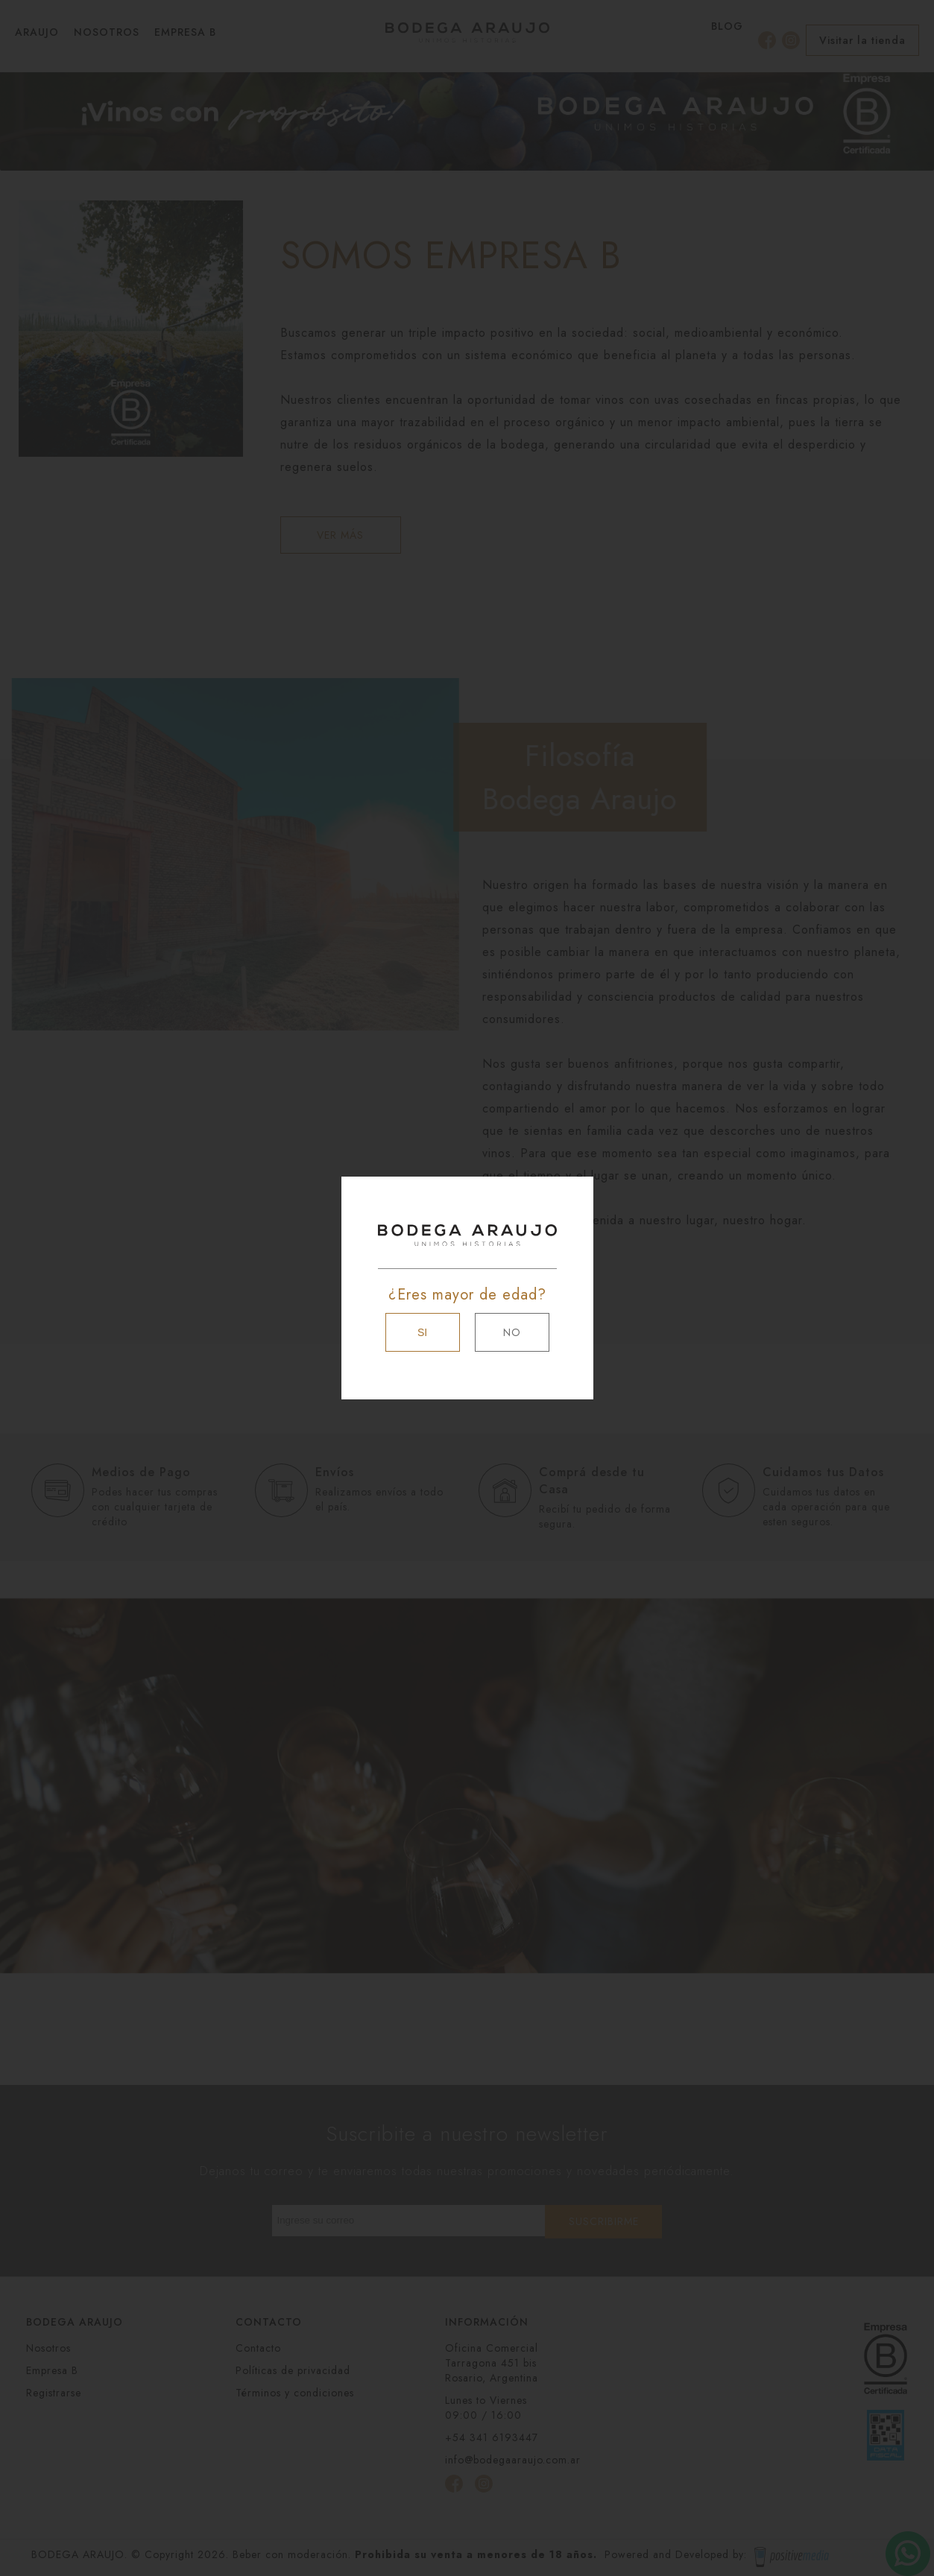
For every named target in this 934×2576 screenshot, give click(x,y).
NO (512, 1332)
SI (422, 1332)
